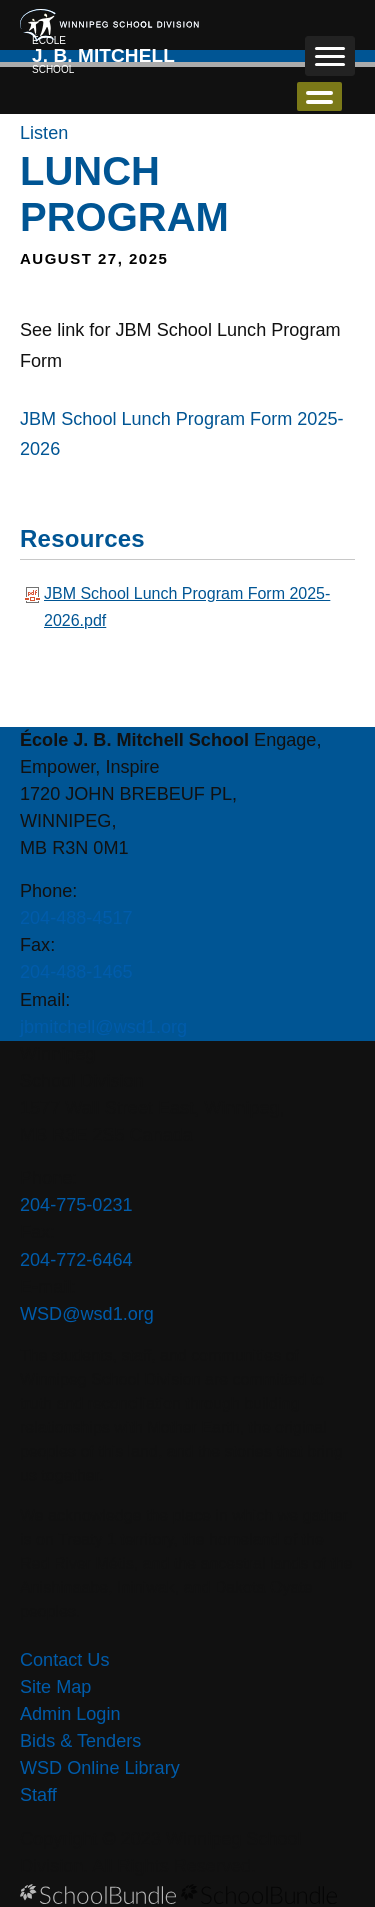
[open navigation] (330, 56)
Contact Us (64, 1660)
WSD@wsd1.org (87, 1314)
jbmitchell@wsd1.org (103, 1027)
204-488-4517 (76, 918)
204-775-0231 (76, 1205)
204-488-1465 (76, 972)
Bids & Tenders (80, 1741)
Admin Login (70, 1714)
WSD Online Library (100, 1768)
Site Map (55, 1687)
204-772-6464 (76, 1260)
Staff (38, 1795)
